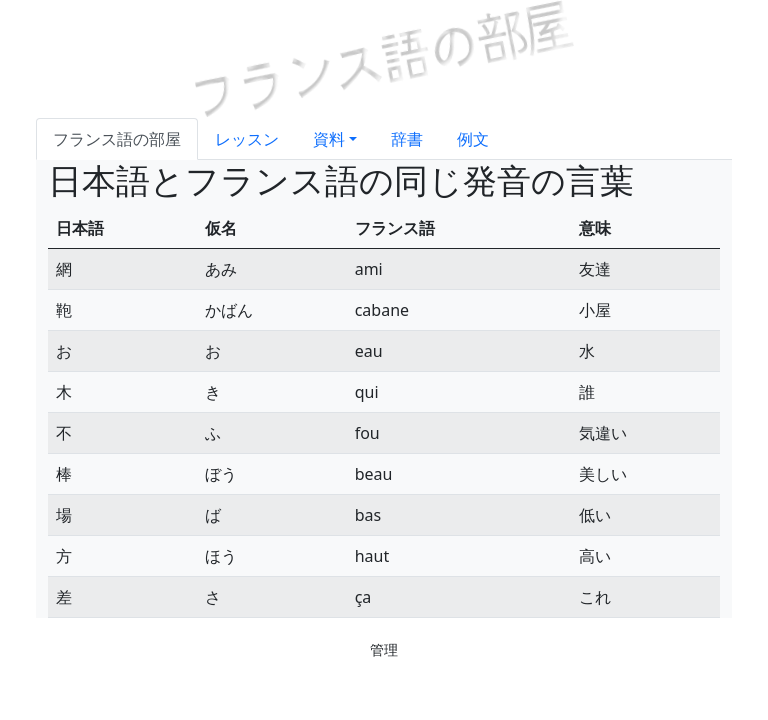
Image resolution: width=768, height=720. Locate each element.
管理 (384, 649)
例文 (473, 139)
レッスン (247, 139)
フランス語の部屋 (117, 139)
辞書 (407, 139)
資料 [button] (329, 139)
